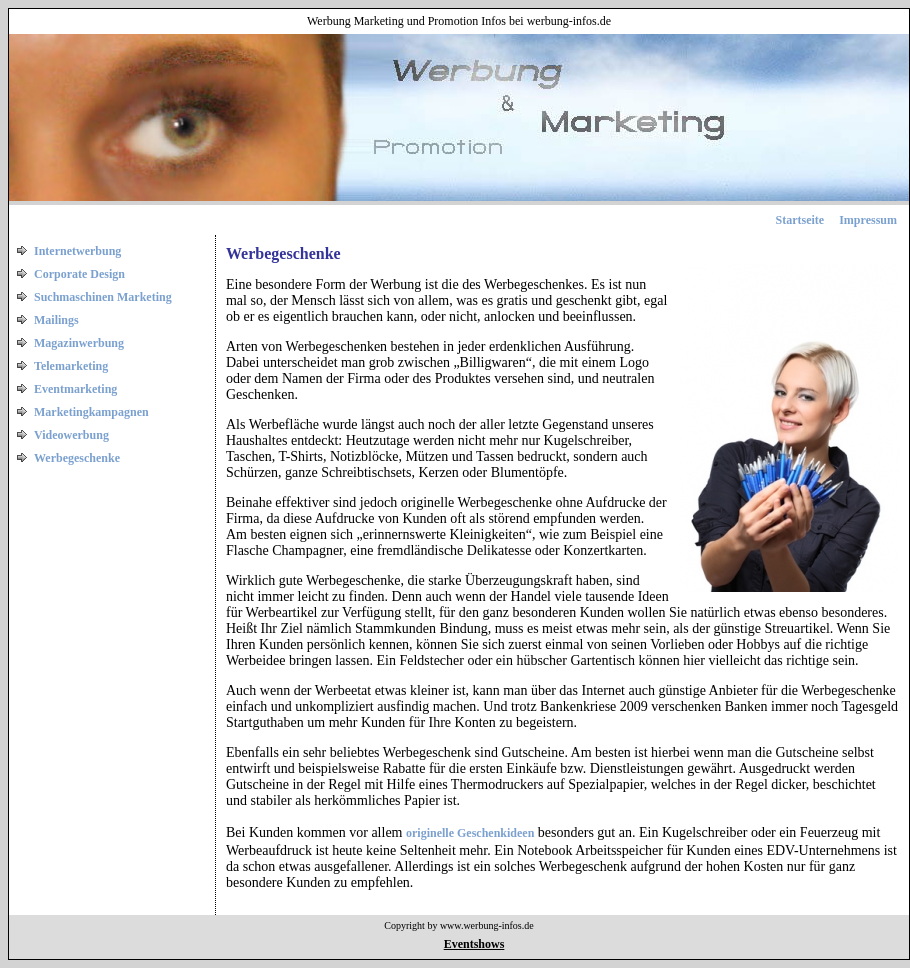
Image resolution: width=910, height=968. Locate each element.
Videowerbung (71, 435)
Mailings (56, 320)
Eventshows (474, 944)
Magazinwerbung (79, 343)
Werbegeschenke (77, 458)
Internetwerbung (77, 251)
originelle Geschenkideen (470, 833)
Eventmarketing (75, 389)
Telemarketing (71, 366)
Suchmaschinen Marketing (103, 297)
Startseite (800, 220)
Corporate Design (79, 274)
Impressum (868, 220)
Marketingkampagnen (91, 412)
